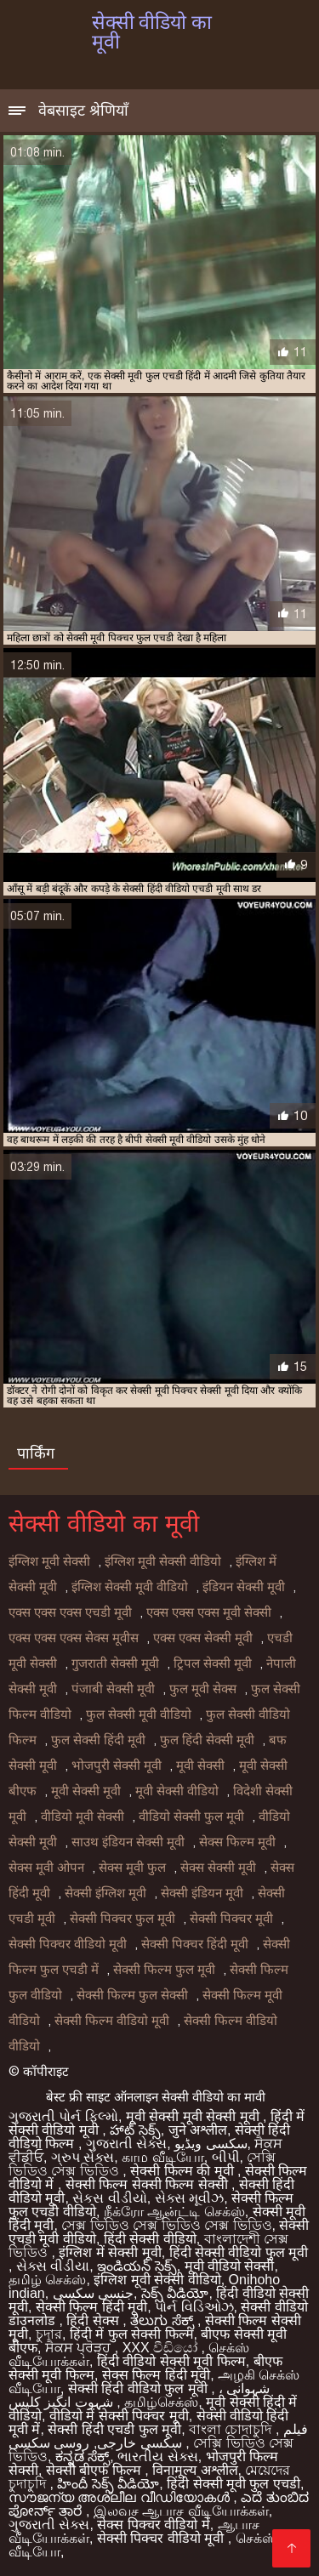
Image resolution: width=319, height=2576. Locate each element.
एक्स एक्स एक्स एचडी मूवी (70, 1612)
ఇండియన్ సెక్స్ (136, 2266)
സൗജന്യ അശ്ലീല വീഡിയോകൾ (121, 2497)
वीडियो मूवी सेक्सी (82, 1816)
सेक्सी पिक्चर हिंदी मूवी (194, 1944)
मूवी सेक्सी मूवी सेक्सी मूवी (194, 2116)
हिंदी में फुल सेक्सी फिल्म (132, 2334)
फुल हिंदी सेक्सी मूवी (207, 1740)
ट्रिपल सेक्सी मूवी (213, 1663)
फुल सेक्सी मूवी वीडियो (138, 1714)
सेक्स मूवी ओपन (46, 1867)
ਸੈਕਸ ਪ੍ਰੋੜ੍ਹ (80, 2347)
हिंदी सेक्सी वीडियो (150, 2239)
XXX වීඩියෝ (162, 2347)
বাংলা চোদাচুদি (232, 2429)
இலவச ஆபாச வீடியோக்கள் (181, 2511)
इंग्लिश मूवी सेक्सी (49, 1561)
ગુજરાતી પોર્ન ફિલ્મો (63, 2116)
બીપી (226, 2157)
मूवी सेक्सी (200, 1765)
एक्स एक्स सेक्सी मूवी (203, 1638)
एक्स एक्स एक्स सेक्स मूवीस (74, 1638)
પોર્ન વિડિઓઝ (194, 2307)
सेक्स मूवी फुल (132, 1867)
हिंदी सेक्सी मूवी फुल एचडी (233, 2483)
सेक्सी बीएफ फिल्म (95, 2470)
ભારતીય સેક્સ (157, 2456)
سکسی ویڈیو (210, 2143)
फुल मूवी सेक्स (202, 1689)
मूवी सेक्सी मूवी (86, 1791)
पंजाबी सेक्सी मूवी (113, 1689)
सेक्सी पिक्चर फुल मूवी (122, 1918)
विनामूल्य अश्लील (194, 2470)
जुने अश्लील (197, 2130)
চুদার (49, 2334)
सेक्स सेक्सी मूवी (218, 1867)
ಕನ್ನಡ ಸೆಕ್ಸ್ (82, 2456)
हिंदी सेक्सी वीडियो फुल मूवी (239, 2252)
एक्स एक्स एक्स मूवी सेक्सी (208, 1612)
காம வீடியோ (162, 2157)
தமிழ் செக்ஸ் (47, 2279)
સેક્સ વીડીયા (52, 2266)
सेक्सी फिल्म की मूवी (183, 2171)
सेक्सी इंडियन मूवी (202, 1893)
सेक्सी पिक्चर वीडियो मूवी (68, 1944)
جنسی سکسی (93, 2293)
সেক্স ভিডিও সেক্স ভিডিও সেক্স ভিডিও (166, 2225)
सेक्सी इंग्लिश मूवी (105, 1893)
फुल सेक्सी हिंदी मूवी (98, 1740)
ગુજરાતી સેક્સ (126, 2143)
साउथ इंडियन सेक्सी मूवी (128, 1842)
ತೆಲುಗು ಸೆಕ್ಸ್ (163, 2320)
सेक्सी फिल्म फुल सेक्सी (132, 1995)
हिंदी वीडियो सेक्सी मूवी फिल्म (171, 2361)
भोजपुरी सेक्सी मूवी (116, 1765)
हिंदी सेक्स (94, 2320)
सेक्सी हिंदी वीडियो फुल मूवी (139, 2388)
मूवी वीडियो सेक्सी (230, 2266)
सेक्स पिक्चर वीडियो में (153, 2524)
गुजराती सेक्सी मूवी (115, 1663)
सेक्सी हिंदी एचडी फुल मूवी (114, 2429)
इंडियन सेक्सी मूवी (243, 1587)
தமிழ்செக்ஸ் (161, 2402)
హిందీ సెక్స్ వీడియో (108, 2483)
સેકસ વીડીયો (109, 2198)
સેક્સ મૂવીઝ (189, 2198)
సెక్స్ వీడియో (174, 2293)
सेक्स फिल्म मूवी (237, 1842)
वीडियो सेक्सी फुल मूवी (191, 1816)
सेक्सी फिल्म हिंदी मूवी (91, 2307)
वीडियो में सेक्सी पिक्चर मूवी (119, 2415)
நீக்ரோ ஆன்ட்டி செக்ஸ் (174, 2211)
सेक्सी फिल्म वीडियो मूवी (111, 2020)
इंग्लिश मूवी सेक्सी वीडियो (163, 1561)
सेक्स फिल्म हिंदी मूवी (156, 2375)
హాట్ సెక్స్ (135, 2130)
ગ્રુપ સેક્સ (82, 2157)
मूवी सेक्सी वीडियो (177, 1791)
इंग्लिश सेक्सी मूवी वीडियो (129, 1587)
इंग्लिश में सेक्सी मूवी (110, 2252)
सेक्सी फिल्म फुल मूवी (164, 1969)
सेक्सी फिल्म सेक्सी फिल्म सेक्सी (148, 2184)
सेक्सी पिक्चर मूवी (231, 1918)
